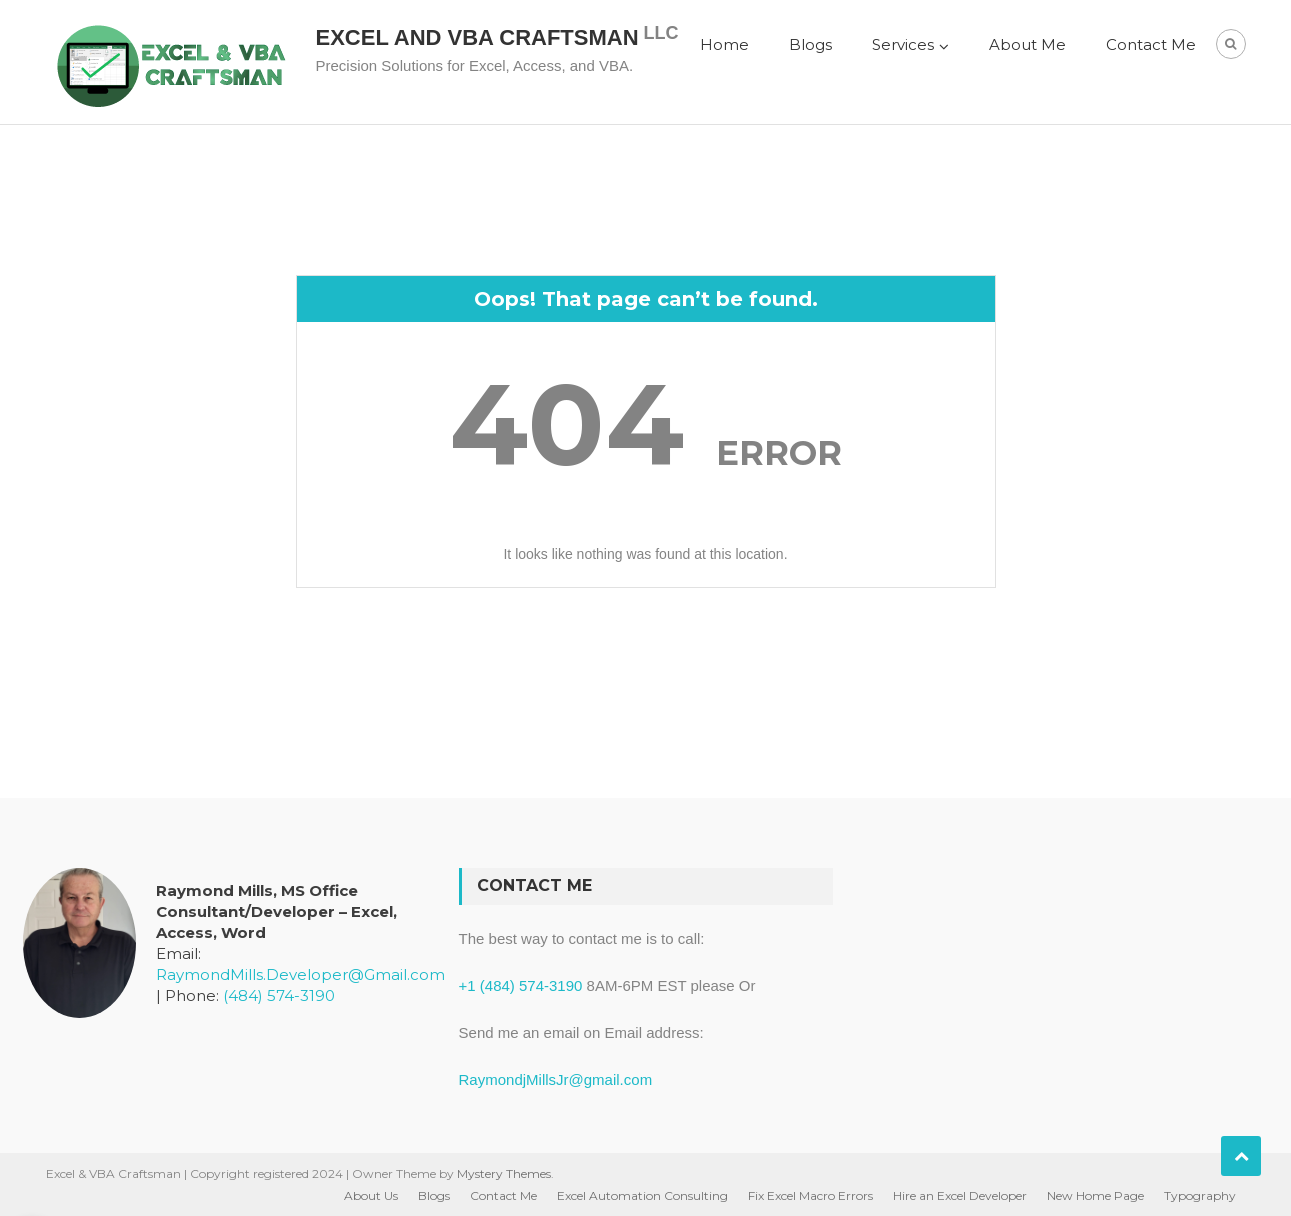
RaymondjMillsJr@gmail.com (556, 1079)
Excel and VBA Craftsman (477, 37)
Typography (1200, 1195)
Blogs (810, 44)
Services (903, 44)
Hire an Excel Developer (960, 1195)
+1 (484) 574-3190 (521, 985)
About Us (371, 1195)
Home (724, 44)
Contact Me (1151, 44)
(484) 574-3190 (279, 995)
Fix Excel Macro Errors (810, 1195)
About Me (1027, 44)
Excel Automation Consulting (642, 1195)
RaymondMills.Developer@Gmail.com (300, 974)
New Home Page (1095, 1195)
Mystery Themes (504, 1173)
